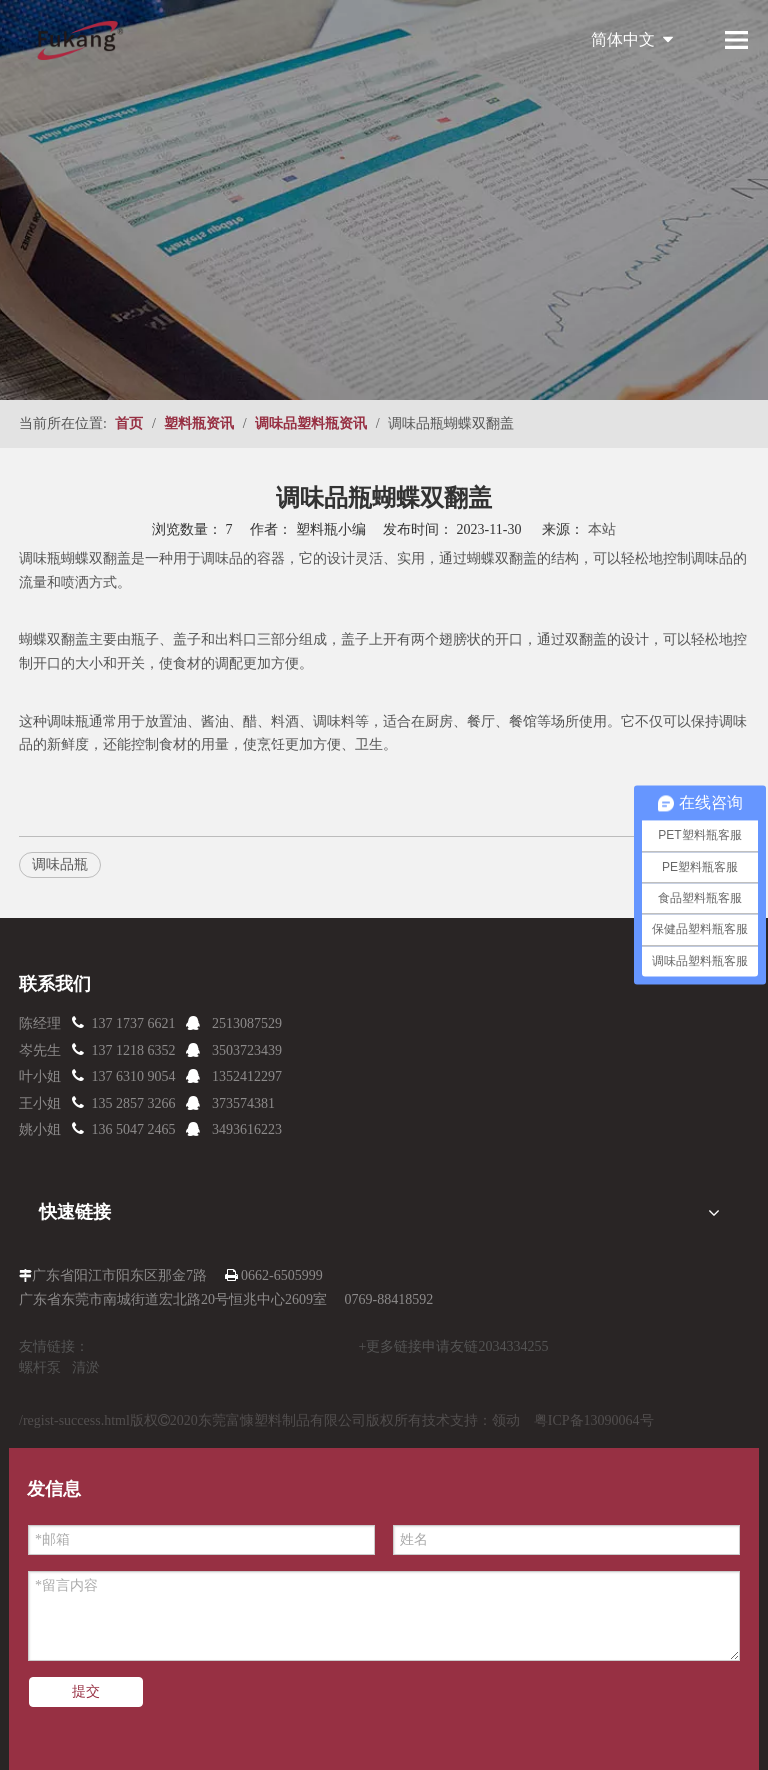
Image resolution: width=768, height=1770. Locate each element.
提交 (86, 1691)
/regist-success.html (74, 1420)
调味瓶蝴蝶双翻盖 (75, 558)
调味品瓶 (60, 864)
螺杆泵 (40, 1367)
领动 (506, 1420)
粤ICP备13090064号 (594, 1420)
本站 (602, 529)
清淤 (86, 1367)
